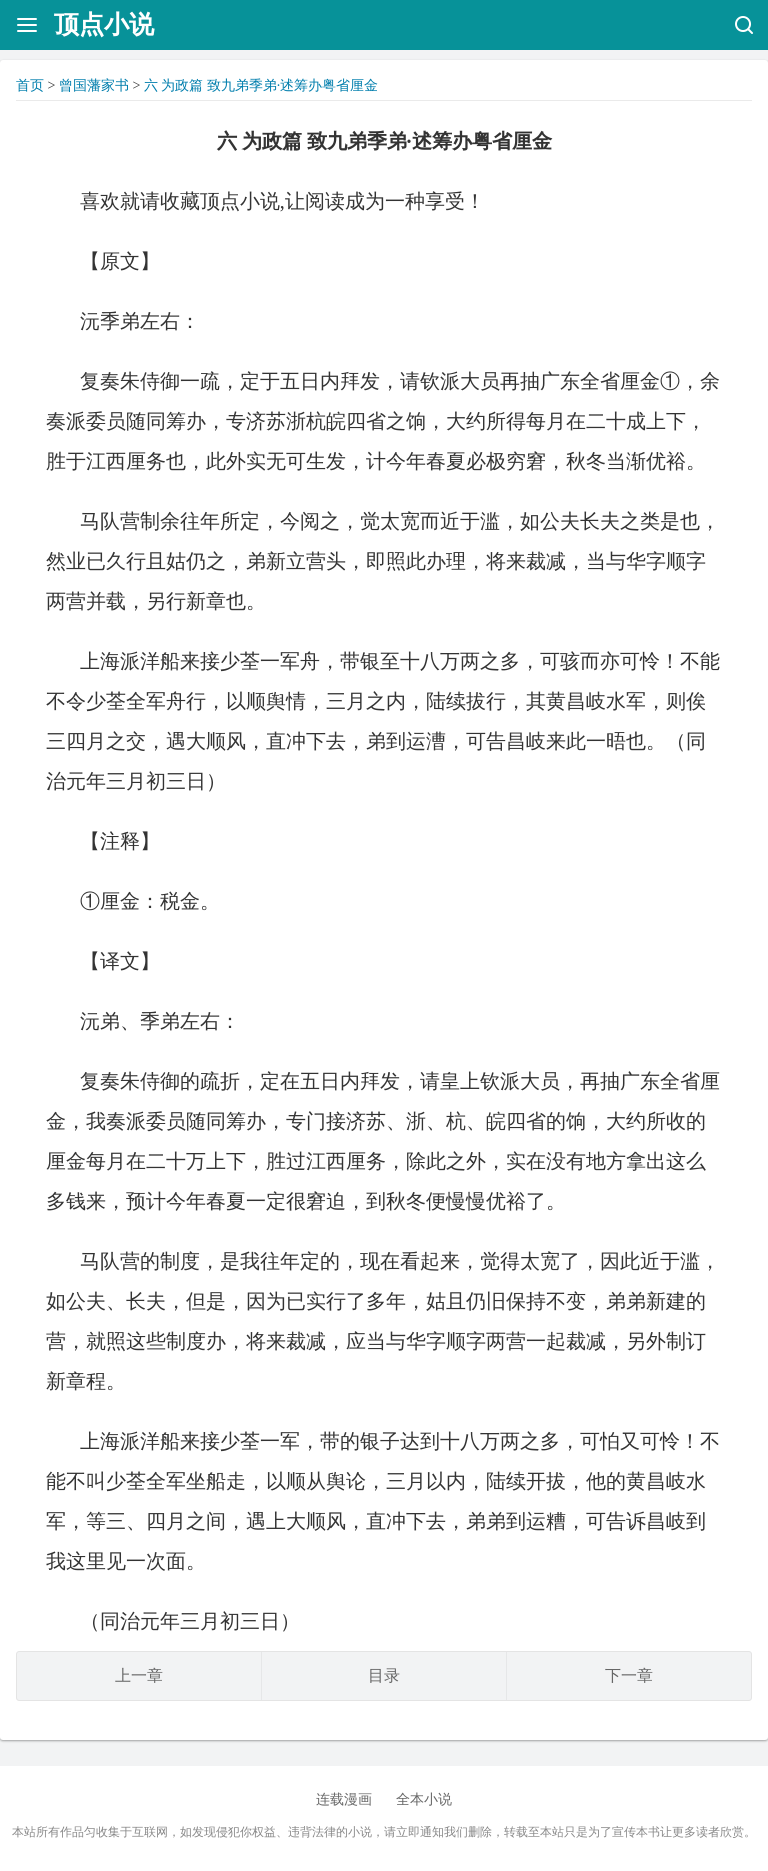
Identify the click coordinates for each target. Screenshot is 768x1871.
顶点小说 (104, 24)
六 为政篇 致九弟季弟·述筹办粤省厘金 (261, 85)
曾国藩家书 (94, 85)
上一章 (139, 1675)
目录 (384, 1675)
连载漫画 (344, 1799)
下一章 (629, 1675)
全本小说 (424, 1799)
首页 (30, 85)
